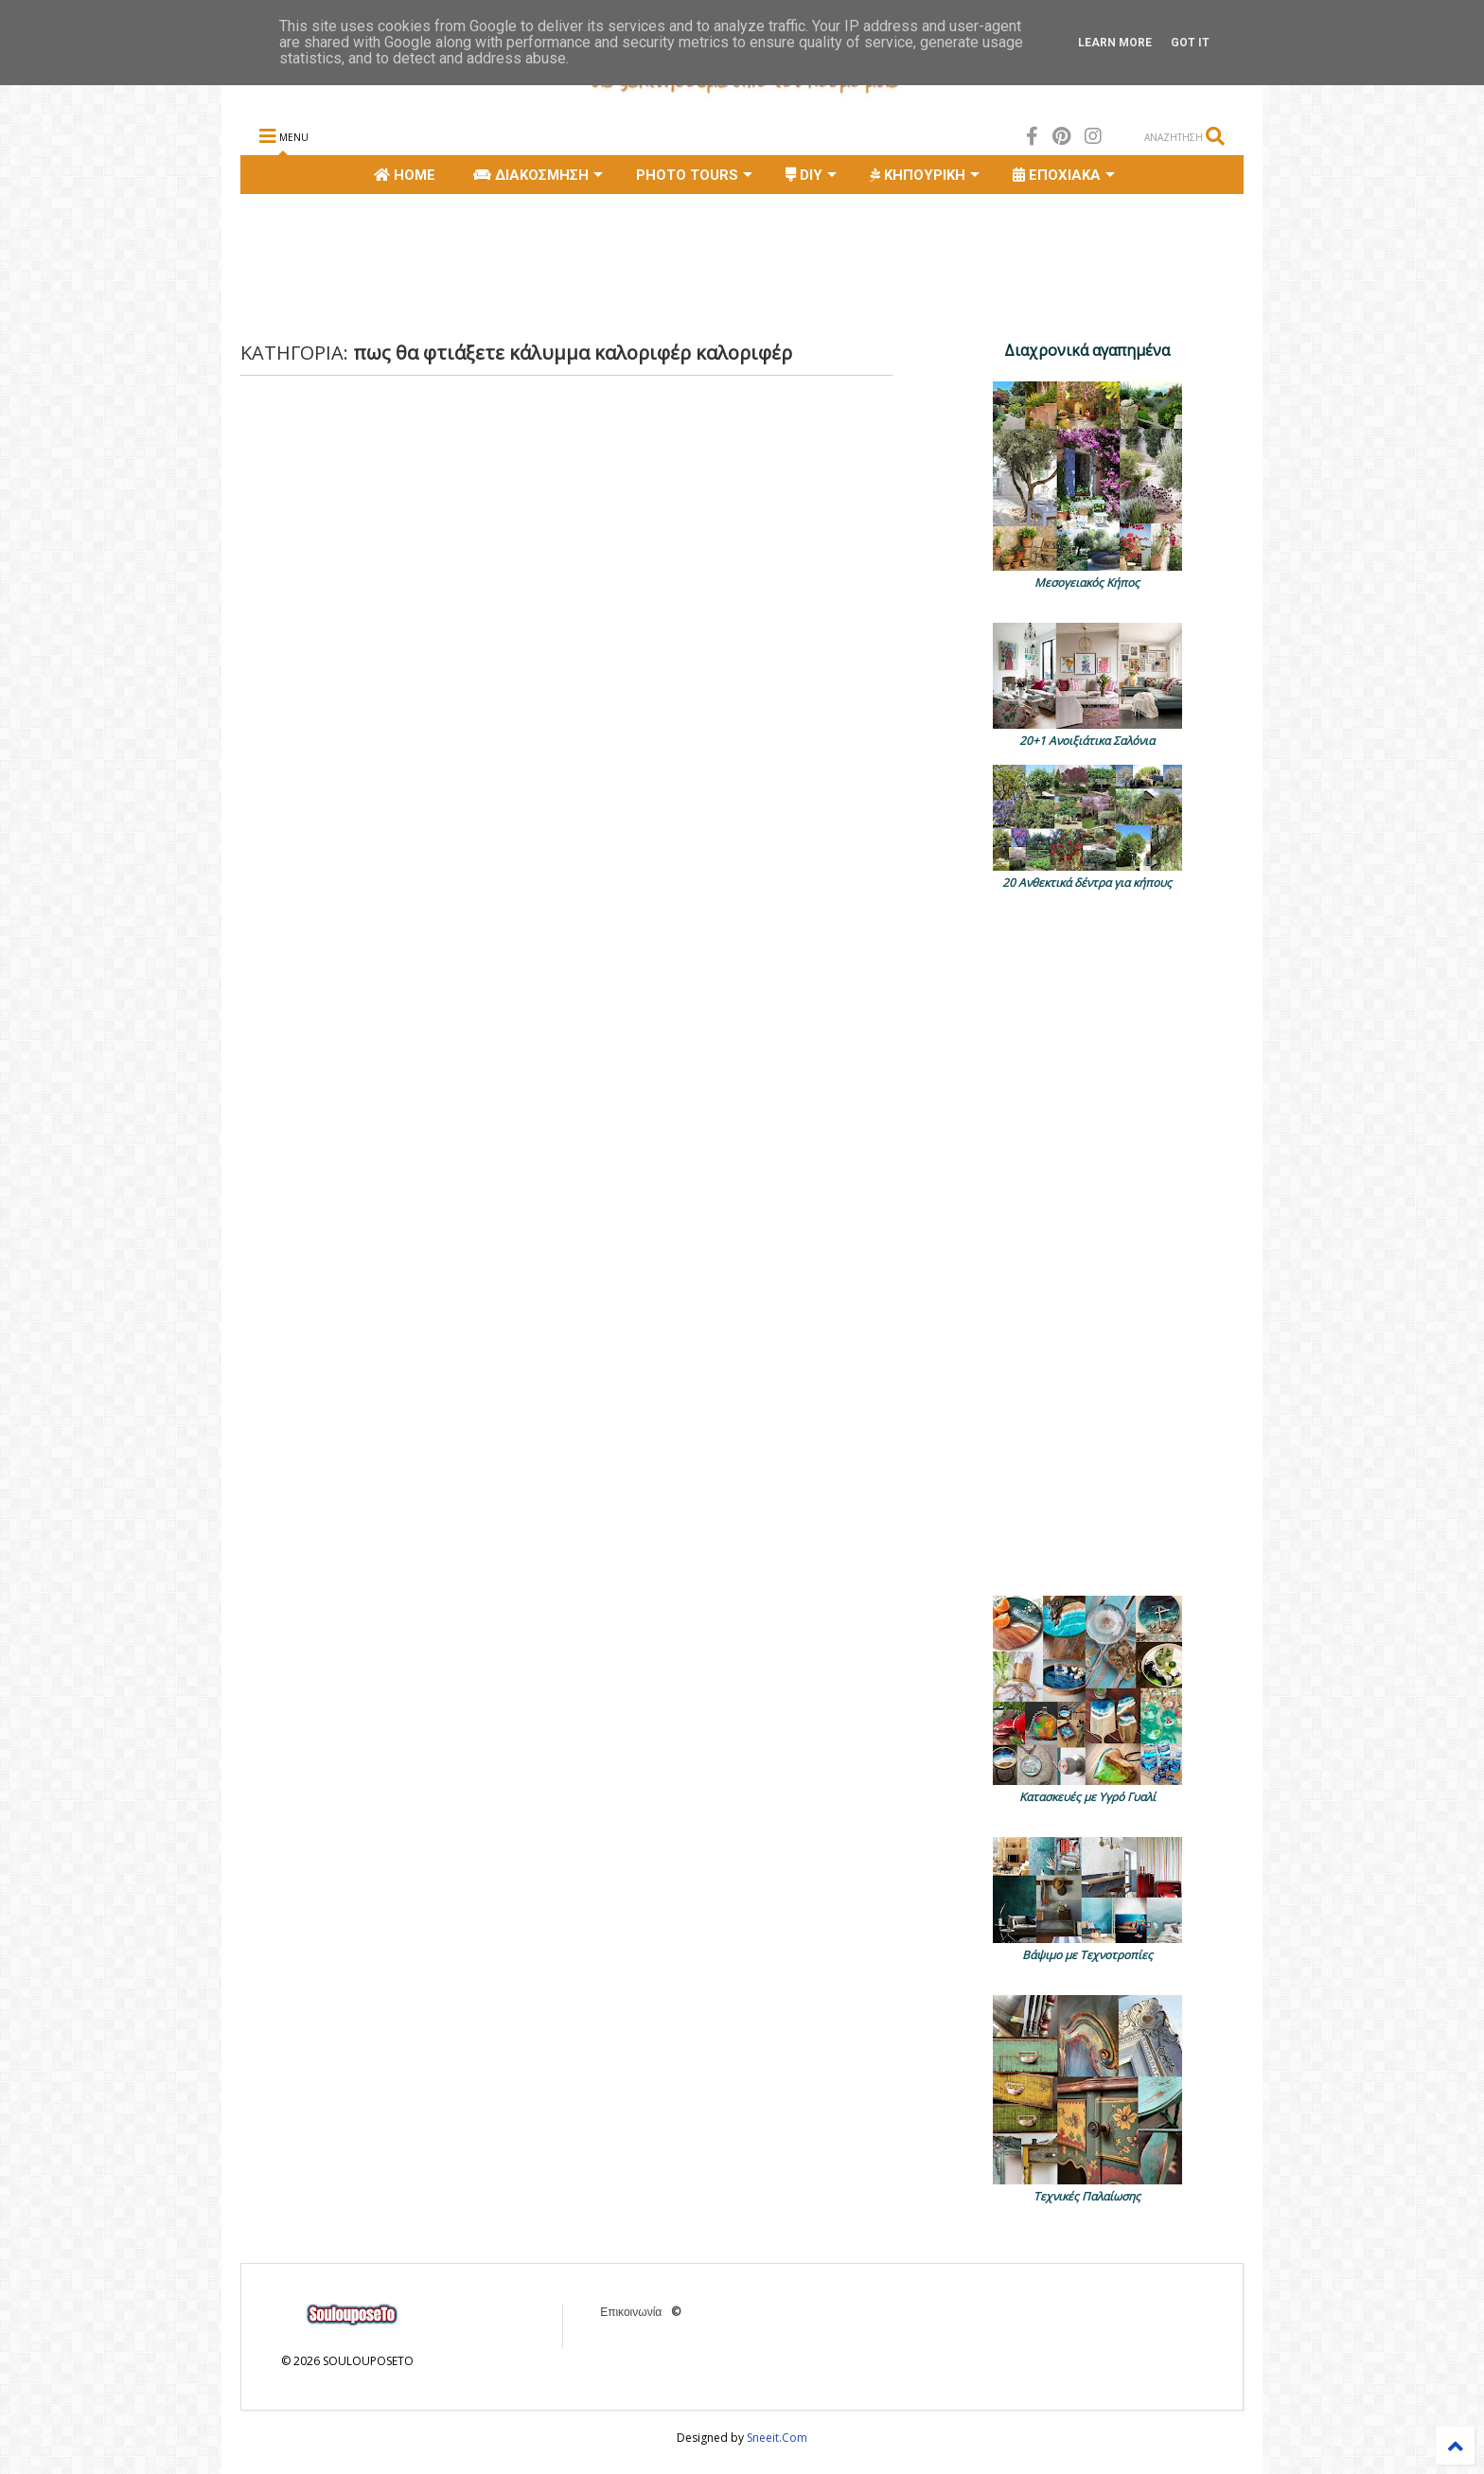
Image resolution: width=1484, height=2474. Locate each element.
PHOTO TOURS (694, 175)
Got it (1190, 42)
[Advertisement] (584, 265)
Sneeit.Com (777, 2438)
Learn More (1115, 42)
